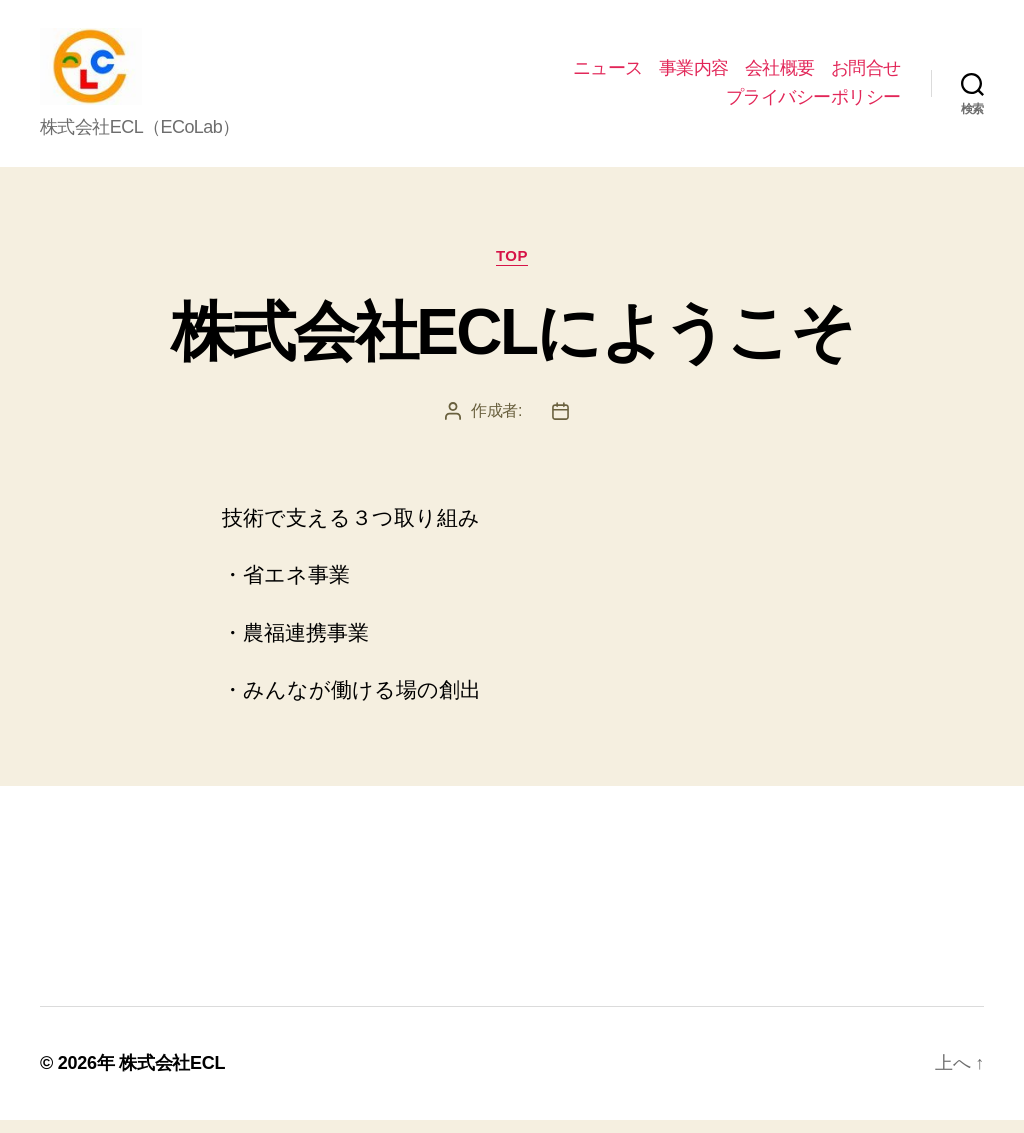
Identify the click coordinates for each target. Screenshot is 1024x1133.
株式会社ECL (172, 1076)
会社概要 (780, 74)
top (512, 268)
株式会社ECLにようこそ (512, 346)
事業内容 (694, 74)
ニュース (608, 74)
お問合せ (866, 74)
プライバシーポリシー (813, 104)
